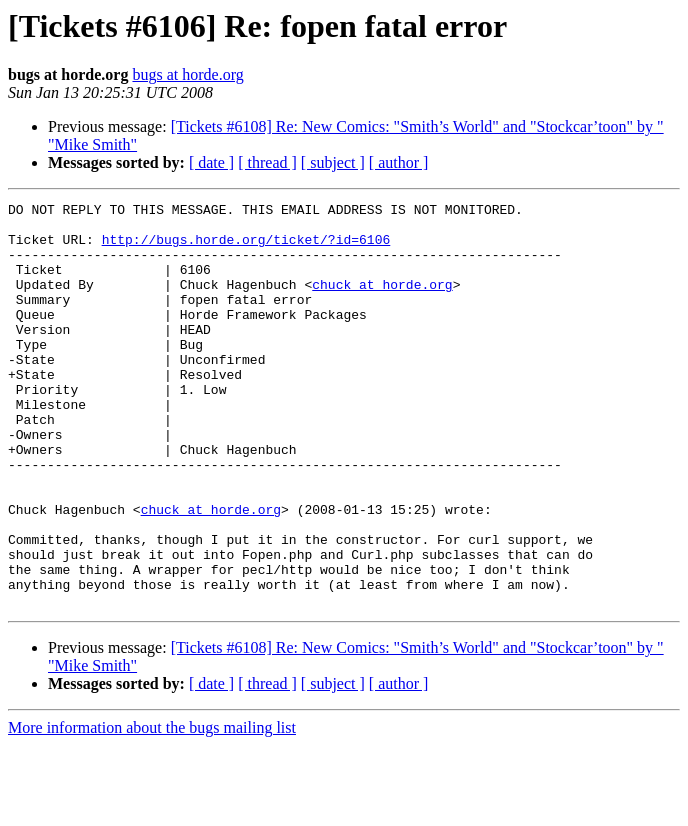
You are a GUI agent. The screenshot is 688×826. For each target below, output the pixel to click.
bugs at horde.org (187, 74)
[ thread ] (267, 162)
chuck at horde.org (382, 302)
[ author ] (399, 162)
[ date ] (211, 162)
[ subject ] (333, 162)
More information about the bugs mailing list (152, 808)
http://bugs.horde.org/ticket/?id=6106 (246, 248)
